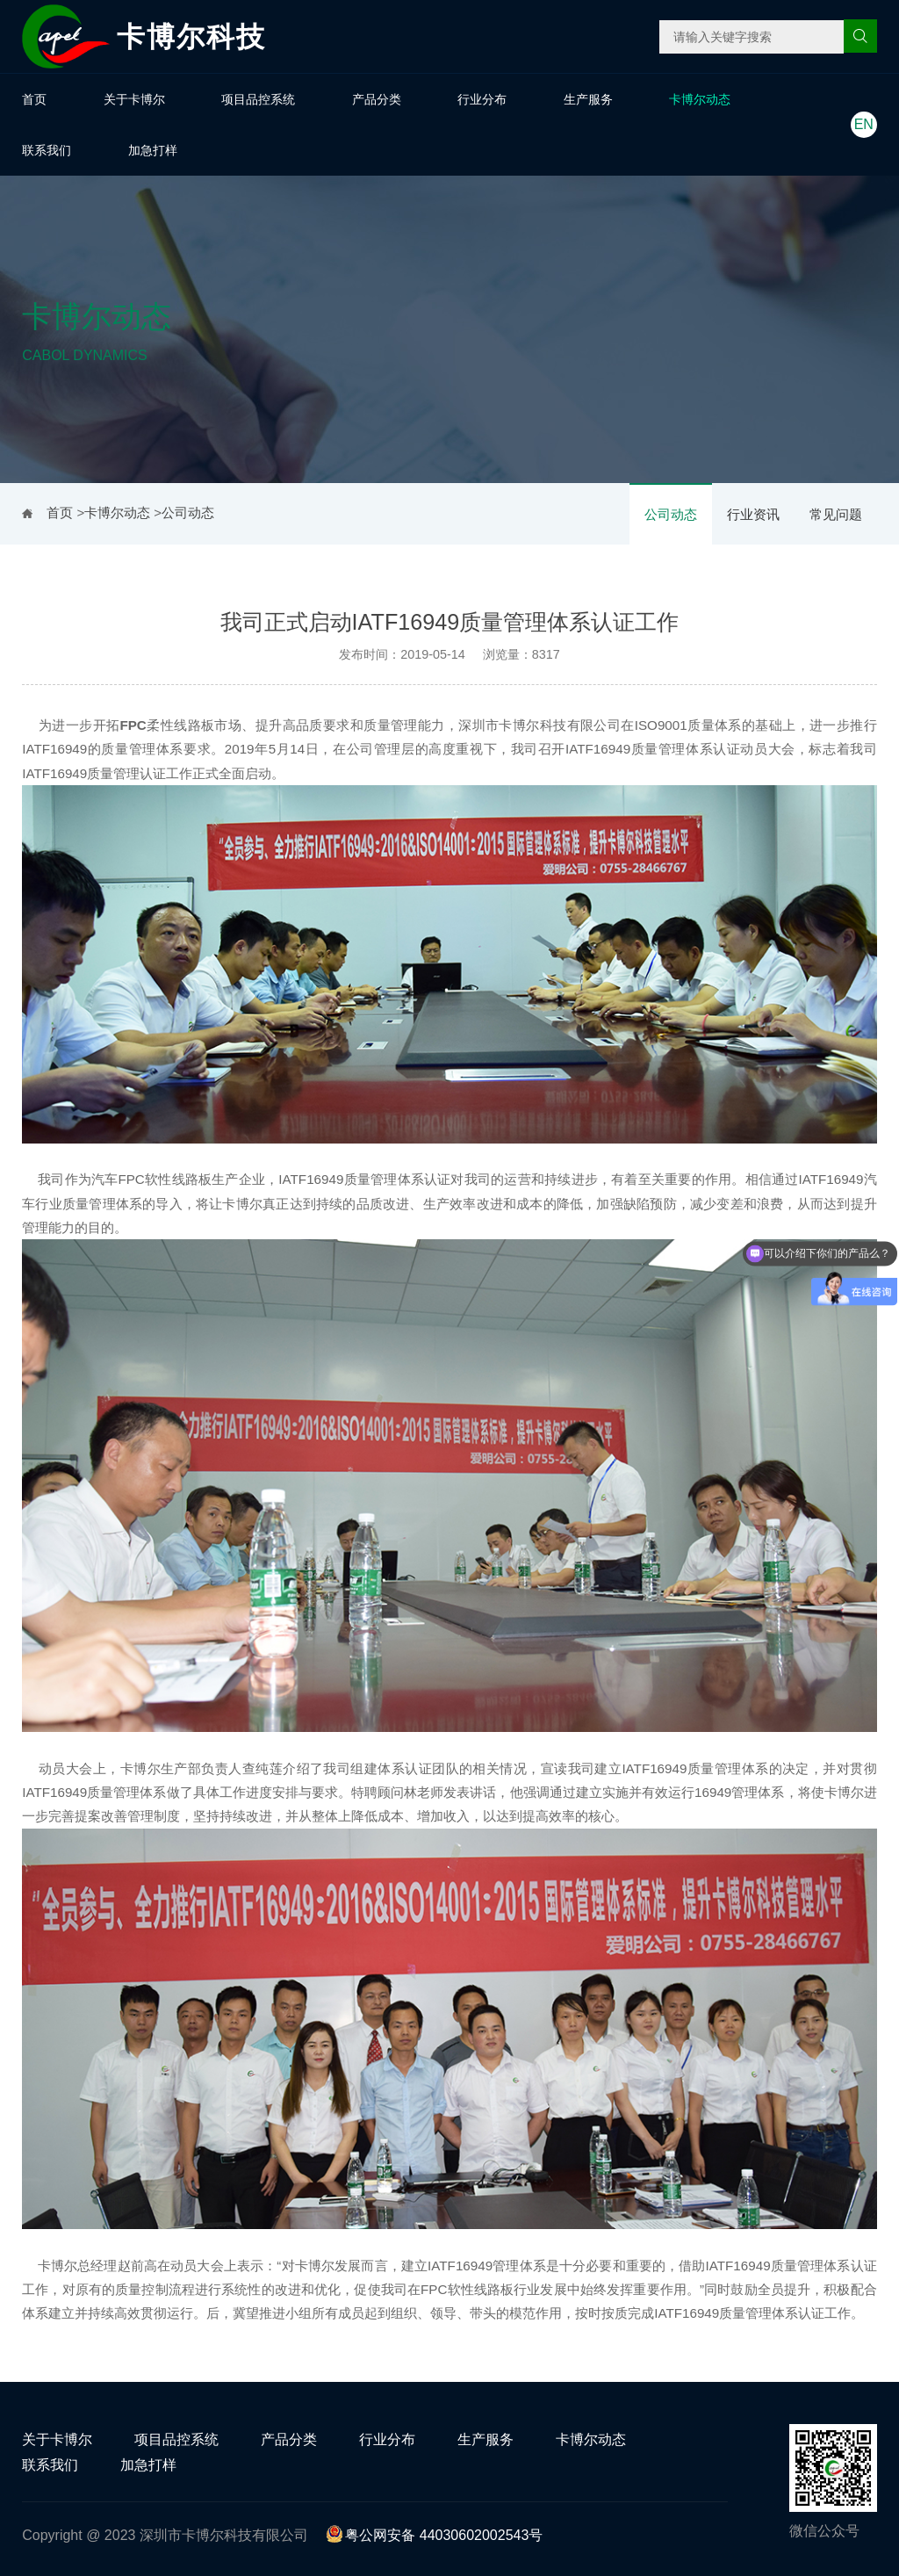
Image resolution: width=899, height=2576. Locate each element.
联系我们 (46, 150)
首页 (34, 99)
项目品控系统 (258, 99)
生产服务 (588, 99)
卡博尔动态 (699, 99)
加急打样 (152, 150)
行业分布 (482, 99)
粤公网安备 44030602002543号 (434, 2535)
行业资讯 (753, 514)
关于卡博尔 (134, 99)
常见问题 (835, 514)
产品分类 (376, 99)
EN (864, 124)
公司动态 (670, 514)
